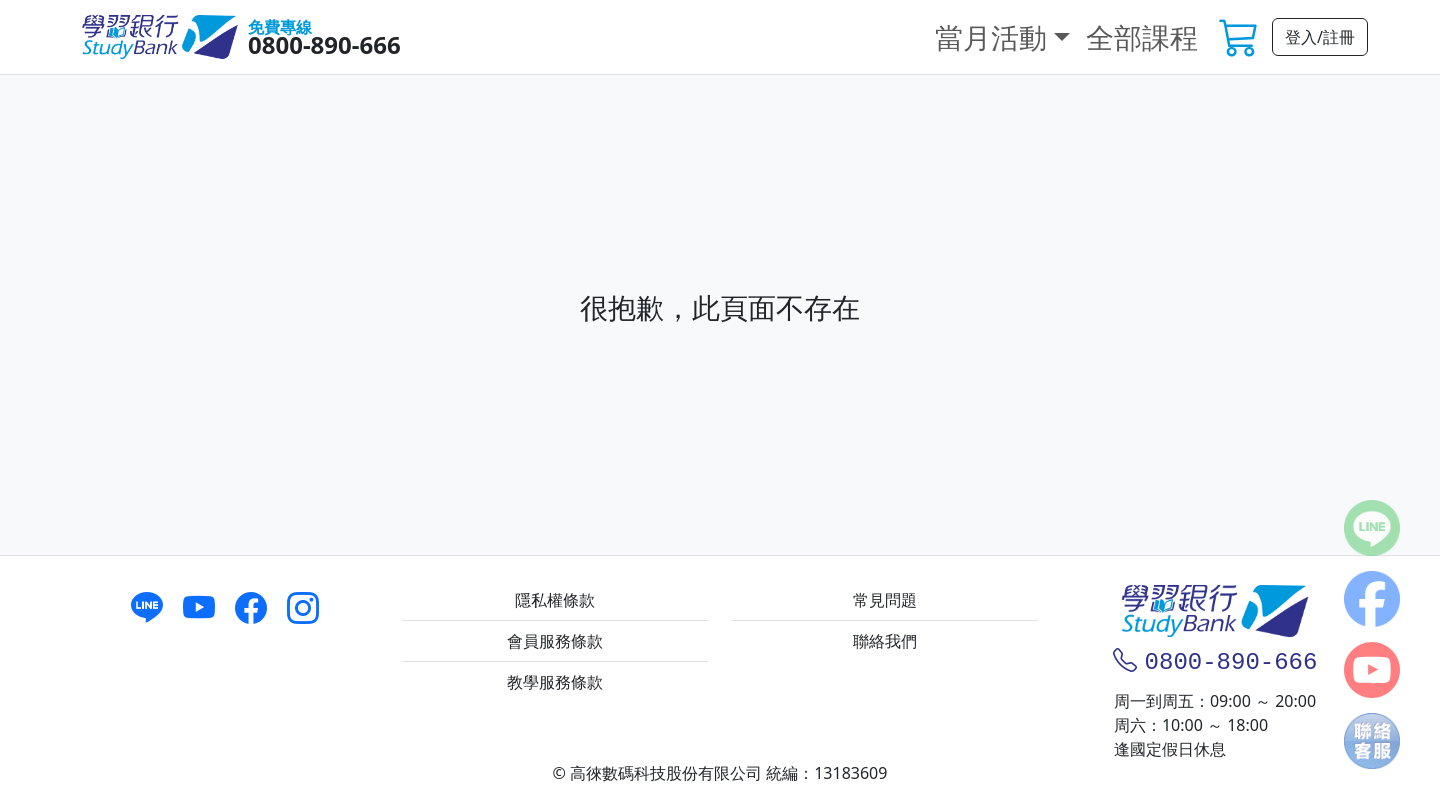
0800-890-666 (324, 44)
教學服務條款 (555, 682)
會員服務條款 (555, 641)
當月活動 (991, 37)
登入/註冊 (1320, 37)
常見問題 (885, 600)
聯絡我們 (885, 641)
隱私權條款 (555, 600)
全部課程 (1142, 37)
